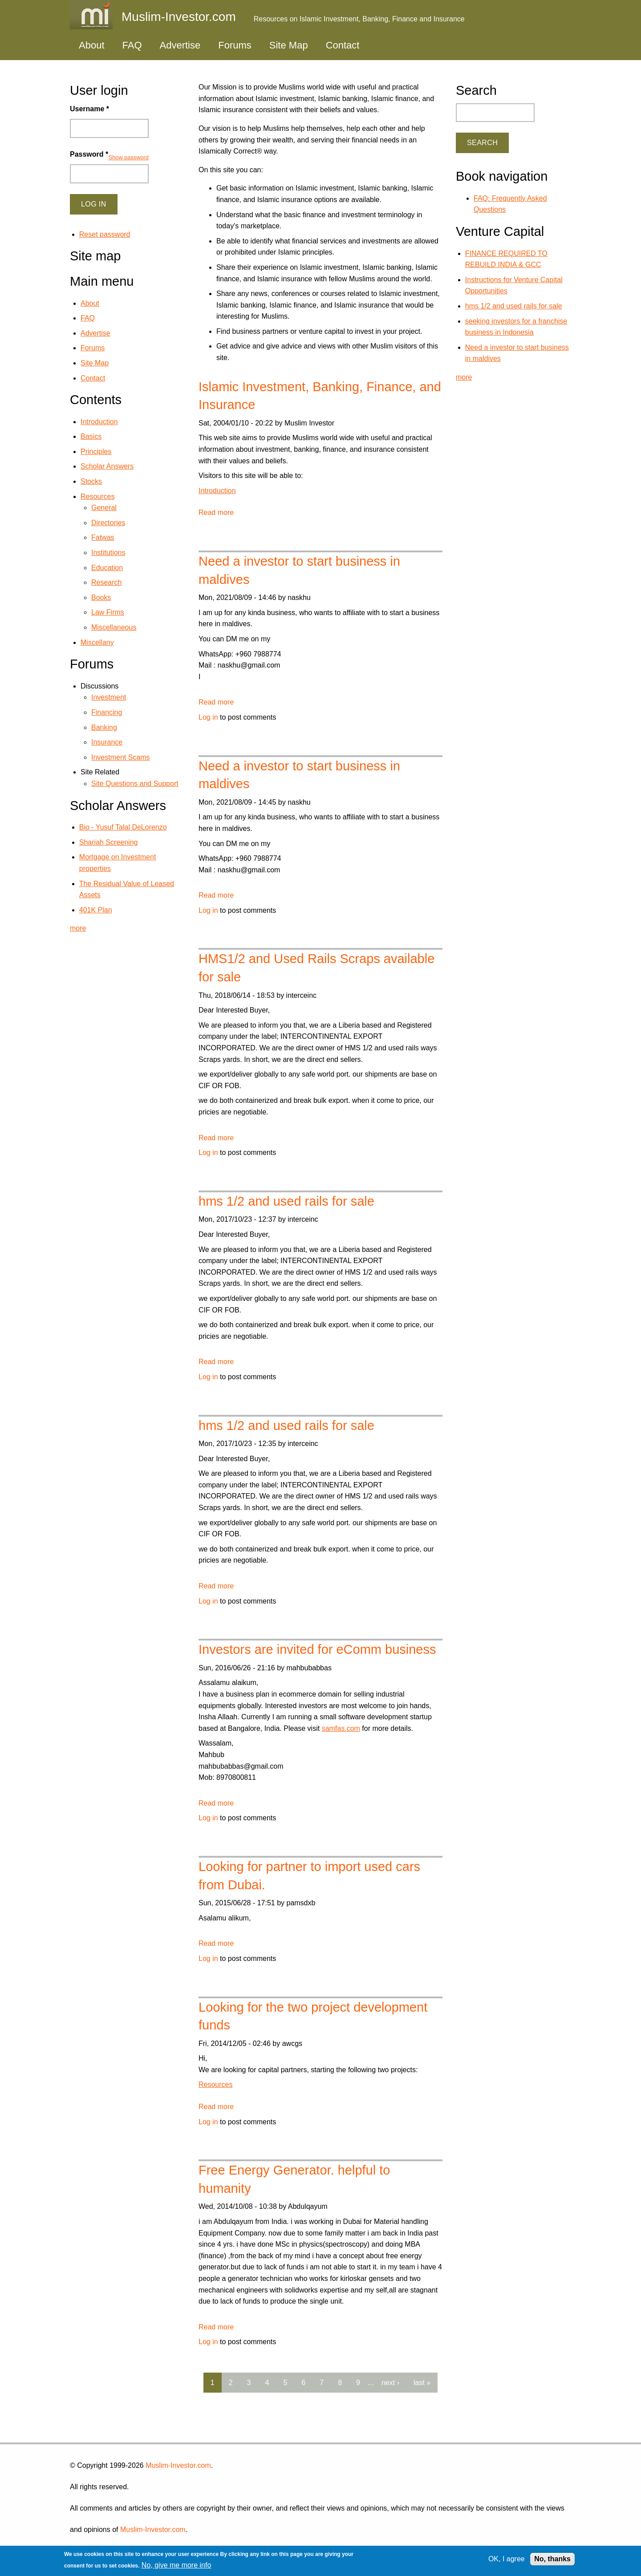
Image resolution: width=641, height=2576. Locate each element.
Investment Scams (120, 757)
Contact (343, 45)
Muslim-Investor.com (178, 2465)
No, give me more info (176, 2565)
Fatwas (102, 537)
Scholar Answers (107, 466)
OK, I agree (506, 2559)
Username (89, 109)
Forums (235, 45)
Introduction (217, 490)
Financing (106, 712)
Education (107, 567)
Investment (108, 697)
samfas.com (341, 1728)
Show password (129, 157)
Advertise (180, 45)
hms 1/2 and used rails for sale (286, 1201)
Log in (208, 717)
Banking (104, 727)
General (104, 507)
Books (101, 597)
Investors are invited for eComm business (317, 1649)
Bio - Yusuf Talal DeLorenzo (123, 827)
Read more (216, 512)
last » (422, 2382)
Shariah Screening (108, 842)
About (92, 45)
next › (390, 2382)
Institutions (108, 552)
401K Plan (95, 910)
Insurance (106, 742)
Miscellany (97, 642)
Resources (215, 2084)
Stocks (91, 481)
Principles (96, 451)
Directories (108, 523)
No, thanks (552, 2559)
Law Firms (107, 612)
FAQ (132, 45)
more (78, 928)
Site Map (288, 45)
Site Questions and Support (135, 783)
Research (106, 582)
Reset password (104, 234)
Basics (91, 436)
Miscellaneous (113, 627)
